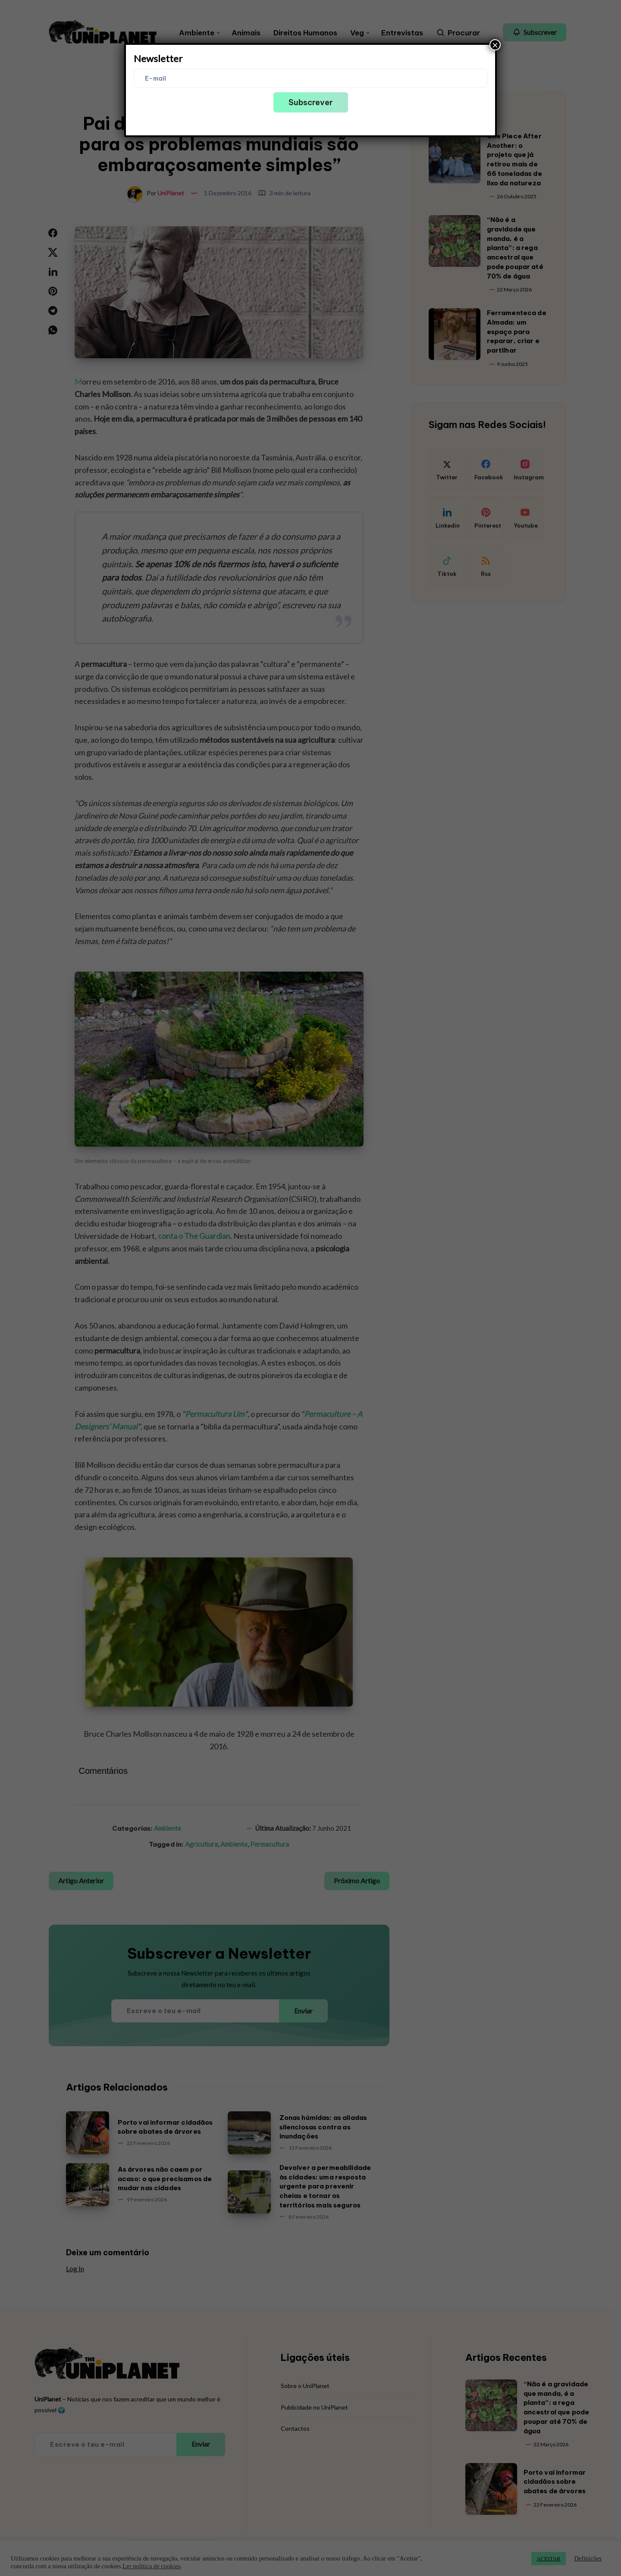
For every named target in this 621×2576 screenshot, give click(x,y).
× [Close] (495, 44)
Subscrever (311, 102)
